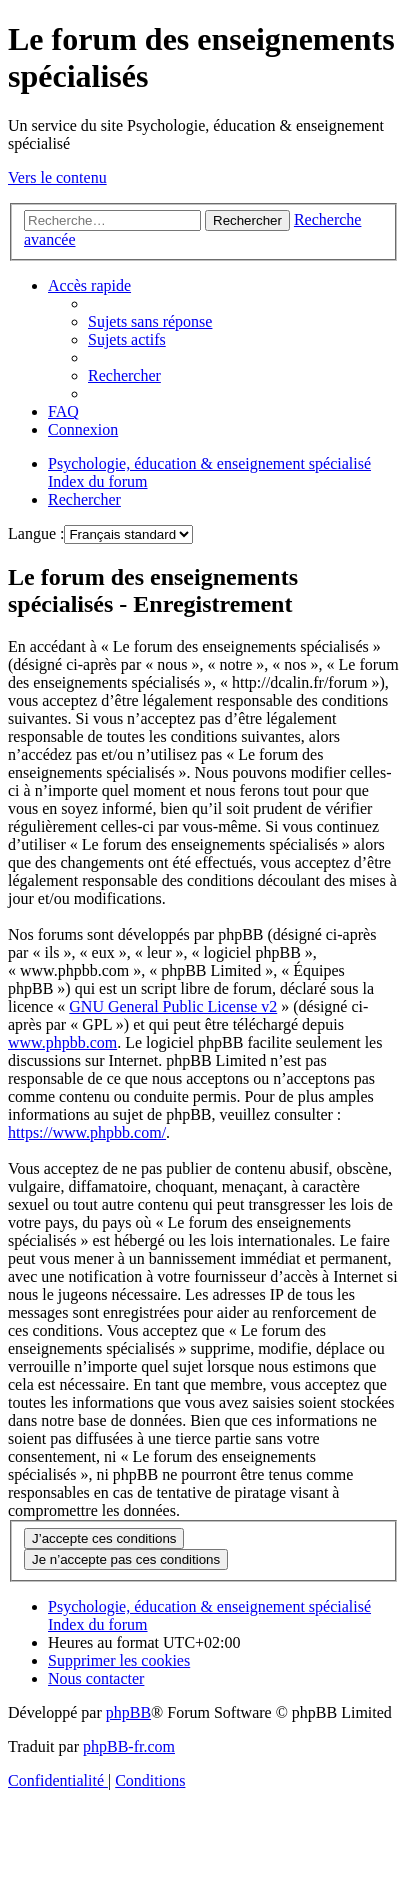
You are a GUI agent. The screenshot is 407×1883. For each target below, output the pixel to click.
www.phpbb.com (62, 1042)
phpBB (128, 1712)
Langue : (36, 533)
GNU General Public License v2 (173, 1006)
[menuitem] (150, 321)
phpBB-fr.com (129, 1746)
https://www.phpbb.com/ (87, 1132)
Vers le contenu (57, 177)
